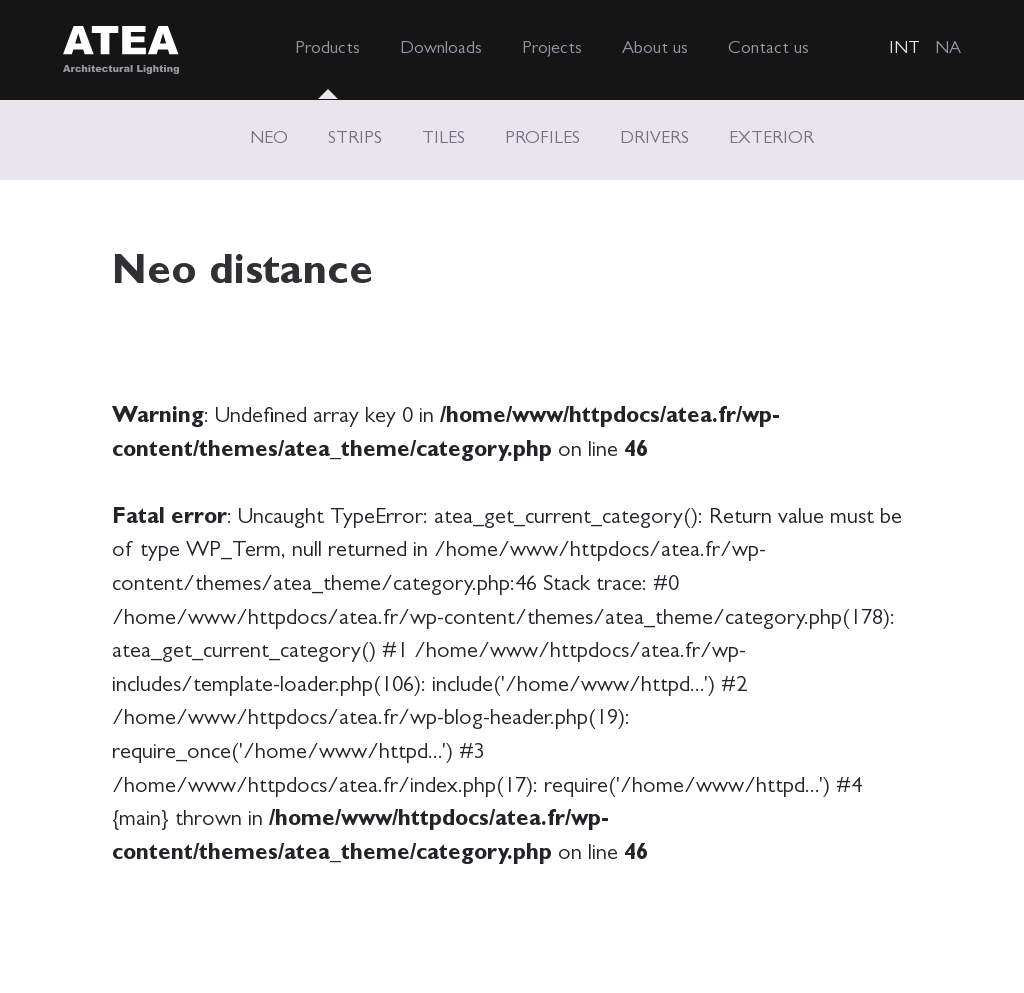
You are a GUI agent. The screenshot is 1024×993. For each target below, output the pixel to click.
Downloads (441, 50)
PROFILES (542, 140)
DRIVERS (654, 140)
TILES (443, 140)
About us (655, 50)
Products (327, 50)
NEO (269, 140)
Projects (552, 50)
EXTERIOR (771, 140)
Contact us (768, 50)
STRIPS (355, 140)
